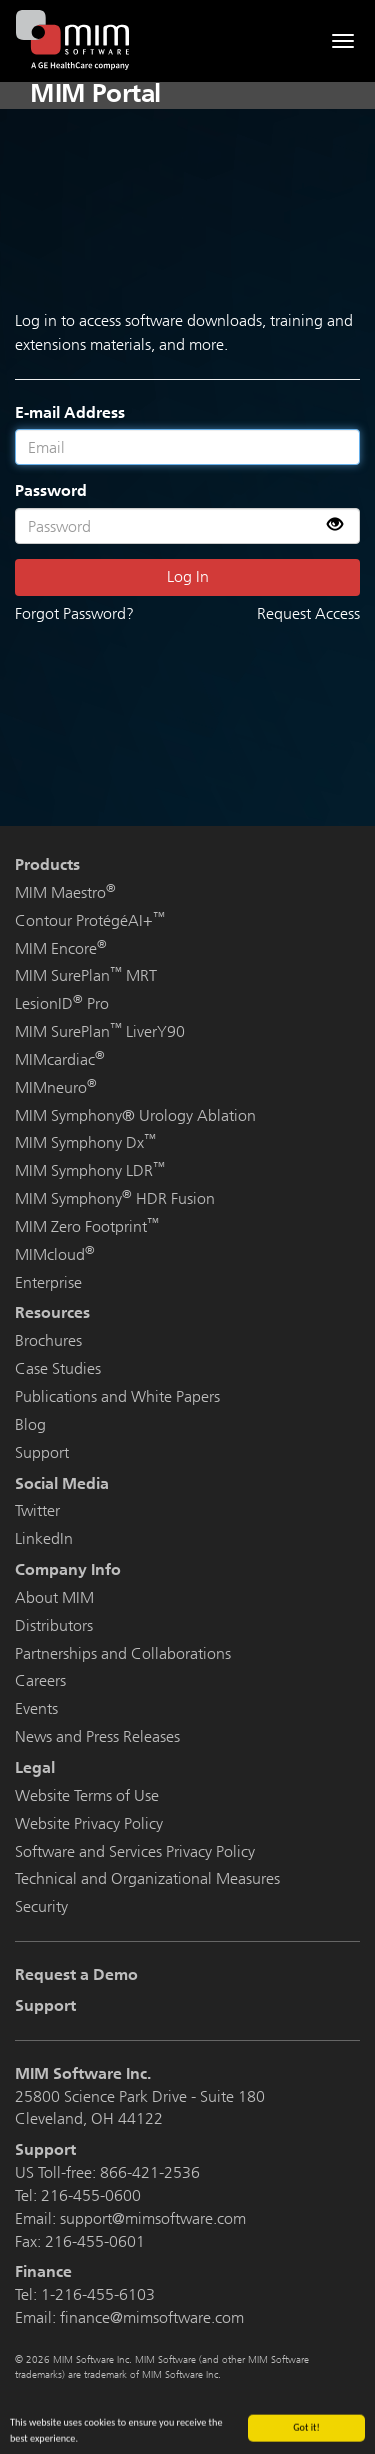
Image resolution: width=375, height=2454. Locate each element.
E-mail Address (70, 412)
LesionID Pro (62, 1003)
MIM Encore (61, 948)
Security (41, 1906)
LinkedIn (44, 1538)
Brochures (48, 1340)
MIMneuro (56, 1087)
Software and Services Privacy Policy (135, 1851)
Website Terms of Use (87, 1795)
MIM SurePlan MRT (86, 975)
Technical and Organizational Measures (147, 1878)
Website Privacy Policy (89, 1823)
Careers (40, 1680)
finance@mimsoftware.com (152, 2317)
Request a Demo (76, 1974)
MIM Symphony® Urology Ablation (135, 1115)
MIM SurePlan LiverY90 (100, 1031)
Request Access (308, 613)
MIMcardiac (60, 1059)
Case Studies (58, 1368)
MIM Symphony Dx (85, 1142)
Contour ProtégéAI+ (90, 920)
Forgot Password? (74, 613)
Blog (30, 1424)
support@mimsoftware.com (153, 2218)
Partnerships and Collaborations (123, 1653)
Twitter (37, 1510)
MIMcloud (55, 1254)
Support (42, 1452)
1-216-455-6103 (98, 2294)
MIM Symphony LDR (90, 1170)
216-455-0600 (91, 2195)
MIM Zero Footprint (87, 1226)
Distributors (54, 1625)
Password (51, 490)
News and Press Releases (97, 1736)
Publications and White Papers (117, 1396)
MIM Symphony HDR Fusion (115, 1198)
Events (36, 1708)
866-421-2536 (150, 2172)
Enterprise (48, 1282)
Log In (188, 576)
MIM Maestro (65, 892)
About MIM (54, 1597)
